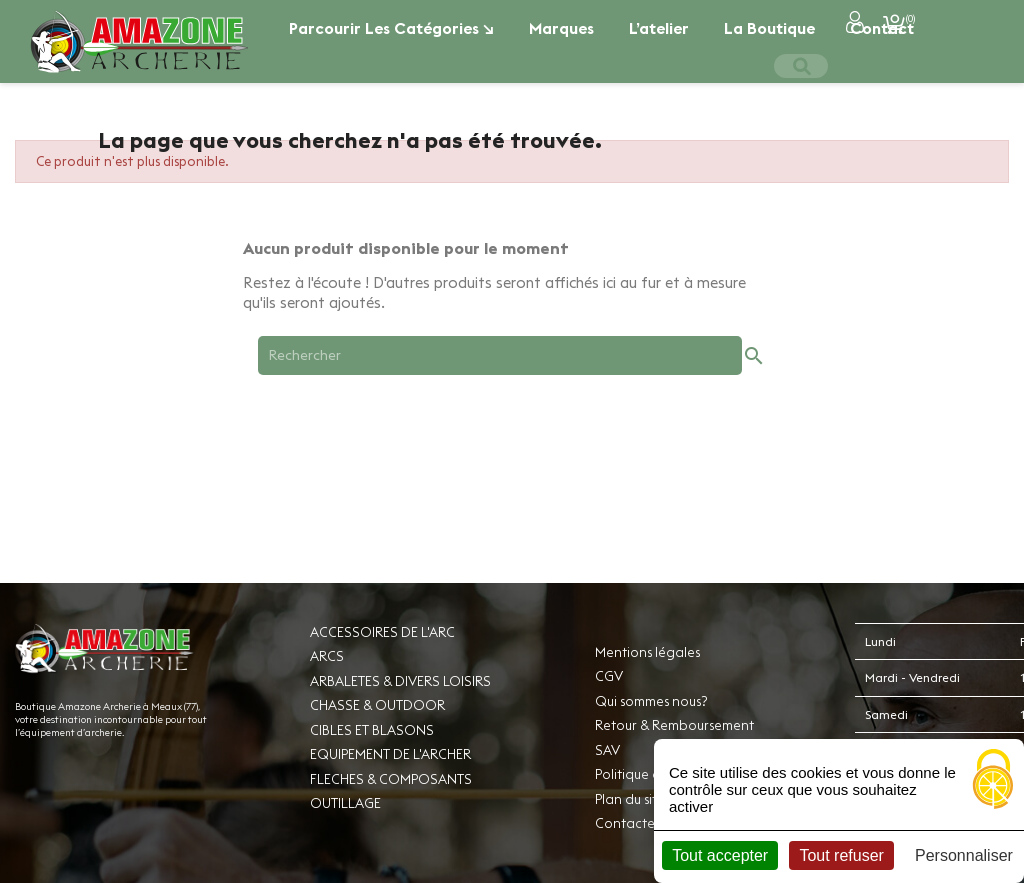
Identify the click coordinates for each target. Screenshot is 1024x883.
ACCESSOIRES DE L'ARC (382, 632)
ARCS (327, 656)
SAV (607, 750)
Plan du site (630, 799)
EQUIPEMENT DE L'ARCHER (390, 754)
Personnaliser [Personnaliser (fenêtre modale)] (964, 855)
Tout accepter (720, 855)
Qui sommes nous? (651, 701)
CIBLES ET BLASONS (372, 730)
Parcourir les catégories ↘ (391, 28)
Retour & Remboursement (674, 725)
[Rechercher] (500, 355)
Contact (882, 28)
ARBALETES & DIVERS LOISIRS (400, 681)
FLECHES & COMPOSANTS (391, 779)
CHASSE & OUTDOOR (377, 705)
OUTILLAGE (345, 803)
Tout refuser (841, 855)
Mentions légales (647, 652)
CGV (609, 676)
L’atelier (659, 28)
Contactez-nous (645, 823)
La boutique (769, 28)
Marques (561, 28)
